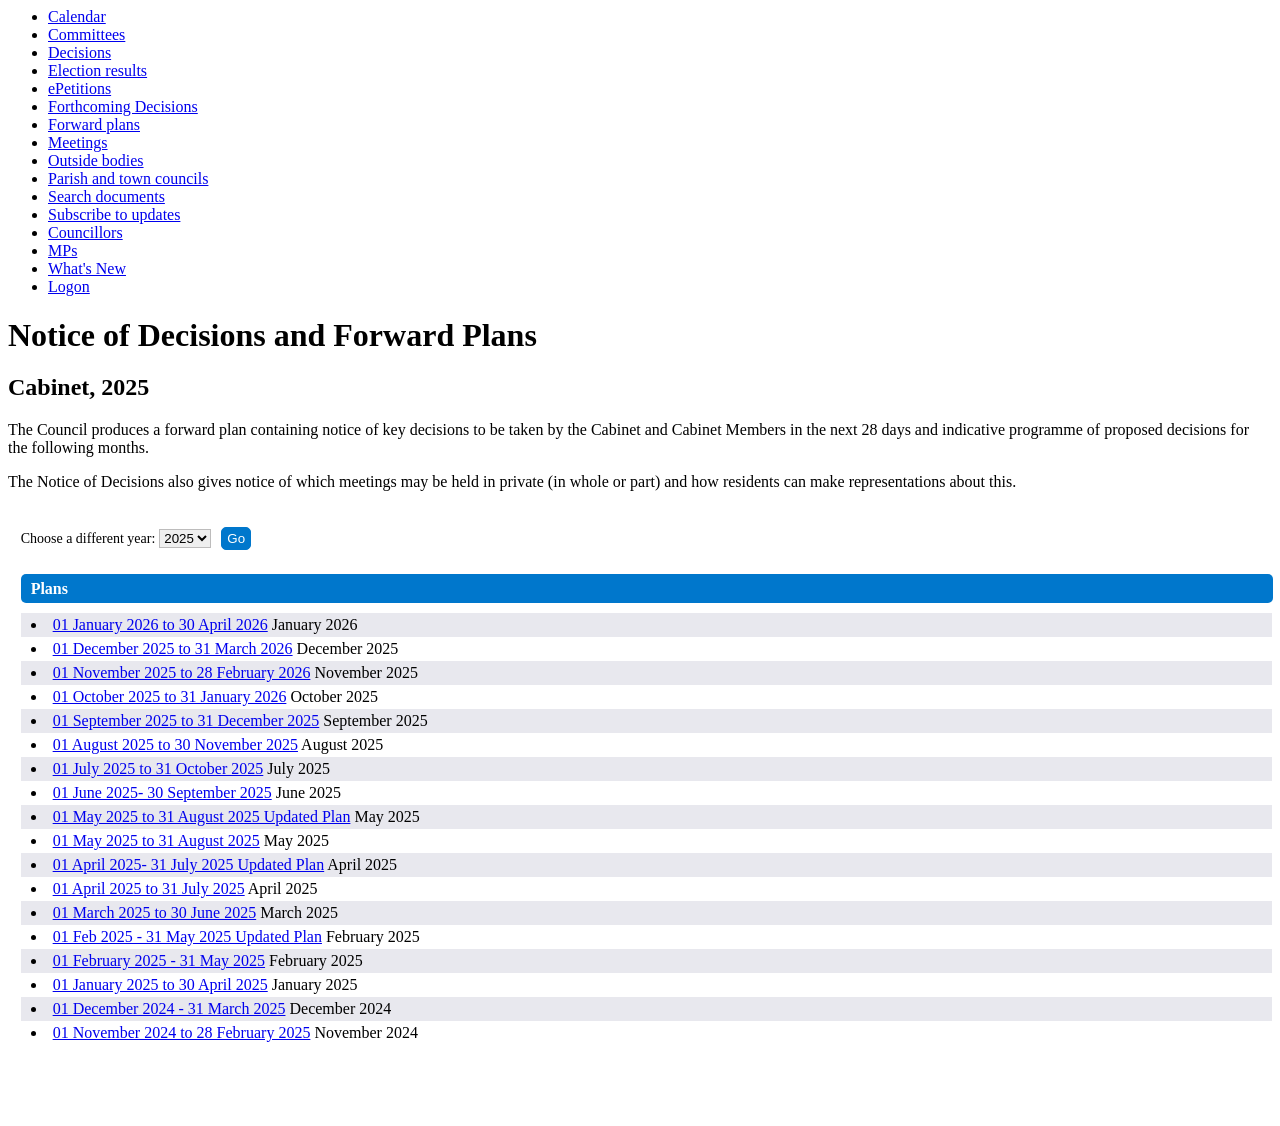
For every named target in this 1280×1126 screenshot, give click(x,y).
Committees (86, 34)
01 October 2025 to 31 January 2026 (170, 696)
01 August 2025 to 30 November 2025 (175, 744)
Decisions (79, 52)
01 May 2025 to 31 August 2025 (156, 840)
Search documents (106, 196)
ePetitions (79, 88)
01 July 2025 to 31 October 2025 (158, 768)
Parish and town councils (128, 178)
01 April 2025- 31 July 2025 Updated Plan (189, 864)
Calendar (77, 16)
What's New (87, 268)
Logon (69, 286)
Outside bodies (96, 160)
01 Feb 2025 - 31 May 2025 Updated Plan (187, 936)
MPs (62, 250)
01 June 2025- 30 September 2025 (162, 792)
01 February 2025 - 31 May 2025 (159, 960)
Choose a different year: (88, 538)
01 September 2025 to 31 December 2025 (186, 720)
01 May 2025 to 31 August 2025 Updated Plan (202, 816)
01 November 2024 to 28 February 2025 (182, 1032)
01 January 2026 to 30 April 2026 (160, 624)
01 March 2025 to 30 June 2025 (155, 912)
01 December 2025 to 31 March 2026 (173, 648)
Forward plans (94, 124)
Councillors (85, 232)
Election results (97, 70)
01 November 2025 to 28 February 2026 (182, 672)
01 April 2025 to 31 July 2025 (149, 888)
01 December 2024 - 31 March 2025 (169, 1008)
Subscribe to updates (114, 214)
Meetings (78, 142)
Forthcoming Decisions (123, 106)
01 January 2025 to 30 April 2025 (160, 984)
